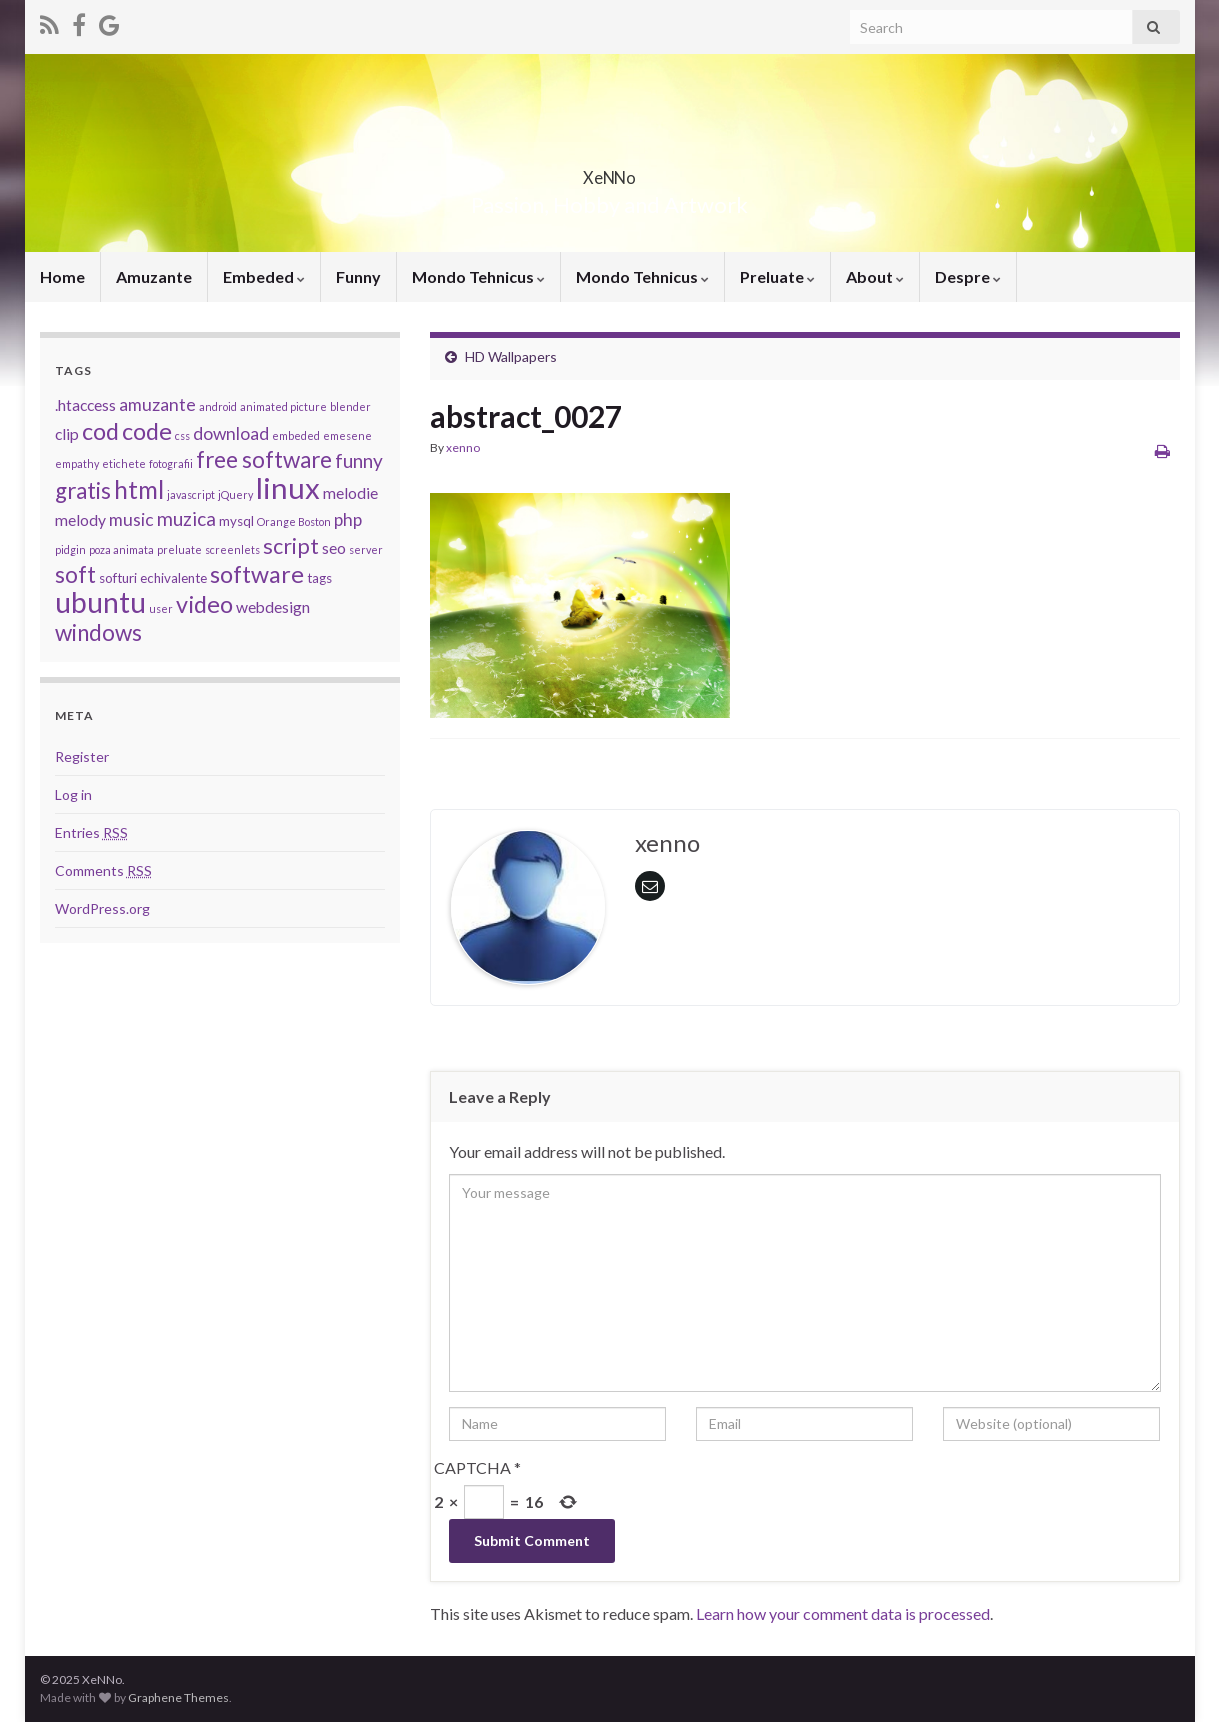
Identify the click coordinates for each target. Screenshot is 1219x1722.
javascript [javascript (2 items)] (191, 494)
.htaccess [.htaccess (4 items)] (85, 405)
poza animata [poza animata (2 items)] (121, 549)
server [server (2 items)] (366, 549)
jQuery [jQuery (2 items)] (235, 494)
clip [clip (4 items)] (67, 434)
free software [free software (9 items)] (264, 459)
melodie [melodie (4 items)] (350, 493)
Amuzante (154, 276)
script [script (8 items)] (291, 546)
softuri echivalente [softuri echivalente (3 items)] (153, 578)
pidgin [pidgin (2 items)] (70, 549)
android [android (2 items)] (218, 406)
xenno (463, 447)
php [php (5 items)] (348, 519)
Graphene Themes (178, 1697)
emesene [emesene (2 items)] (347, 435)
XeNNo (610, 171)
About (875, 276)
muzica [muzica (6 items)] (186, 518)
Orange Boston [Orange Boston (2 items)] (294, 521)
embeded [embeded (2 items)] (296, 435)
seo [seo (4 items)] (334, 548)
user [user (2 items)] (161, 608)
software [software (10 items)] (257, 574)
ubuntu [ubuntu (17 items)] (100, 602)
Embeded (264, 276)
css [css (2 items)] (182, 435)
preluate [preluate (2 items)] (179, 549)
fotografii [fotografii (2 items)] (171, 463)
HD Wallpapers (511, 356)
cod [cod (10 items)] (100, 431)
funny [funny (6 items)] (359, 460)
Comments (103, 870)
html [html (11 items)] (139, 489)
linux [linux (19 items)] (288, 487)
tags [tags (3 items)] (319, 578)
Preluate (777, 276)
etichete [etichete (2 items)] (124, 463)
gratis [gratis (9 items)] (83, 490)
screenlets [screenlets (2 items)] (232, 549)
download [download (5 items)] (231, 433)
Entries (91, 832)
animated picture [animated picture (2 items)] (283, 406)
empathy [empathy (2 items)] (77, 463)
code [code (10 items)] (147, 431)
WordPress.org (102, 908)
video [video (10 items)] (204, 604)
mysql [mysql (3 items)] (236, 521)
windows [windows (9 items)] (98, 632)
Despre (968, 276)
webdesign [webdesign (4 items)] (273, 607)
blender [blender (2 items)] (350, 406)
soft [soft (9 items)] (75, 574)
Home (62, 276)
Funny (358, 276)
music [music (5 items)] (131, 519)
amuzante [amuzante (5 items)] (157, 404)
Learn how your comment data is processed (843, 1613)
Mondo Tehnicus (478, 276)
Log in (73, 794)
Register (82, 756)
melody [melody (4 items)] (80, 520)
